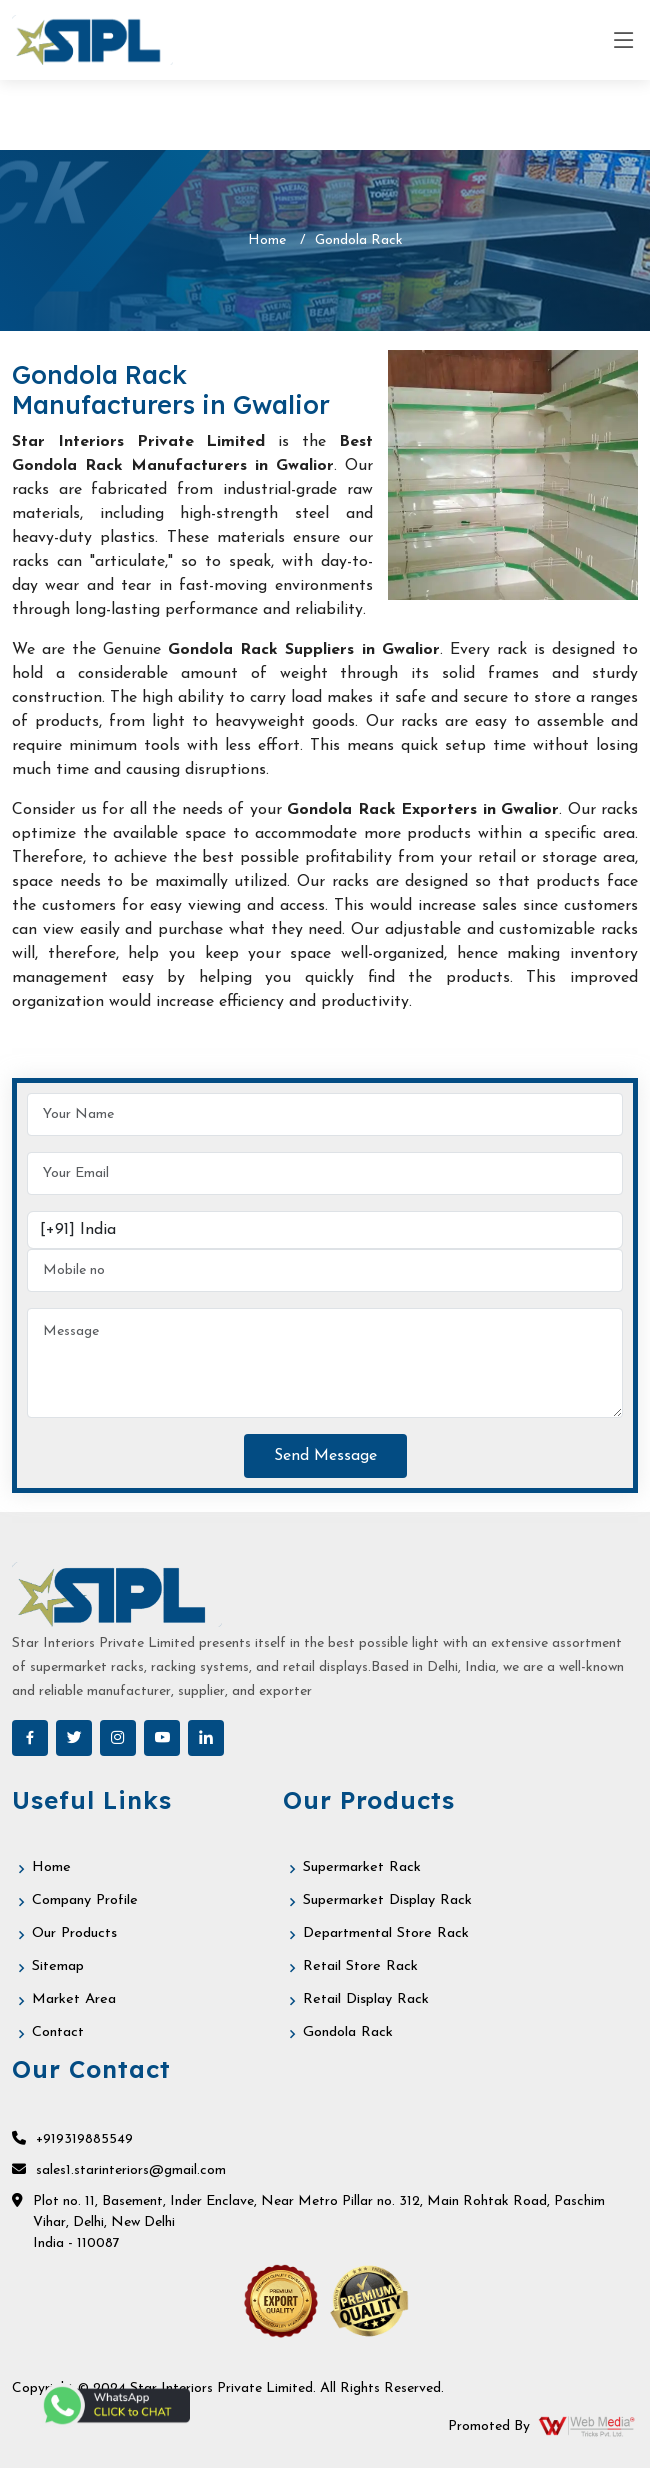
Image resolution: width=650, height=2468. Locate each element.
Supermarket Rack (364, 1868)
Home (267, 240)
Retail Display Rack (368, 2000)
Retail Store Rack (362, 1967)
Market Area (75, 2000)
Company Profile (86, 1901)
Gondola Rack (349, 2033)
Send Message (325, 1456)
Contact (58, 2033)
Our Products (76, 1934)
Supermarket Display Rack (391, 1901)
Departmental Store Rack (388, 1934)
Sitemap (59, 1967)
